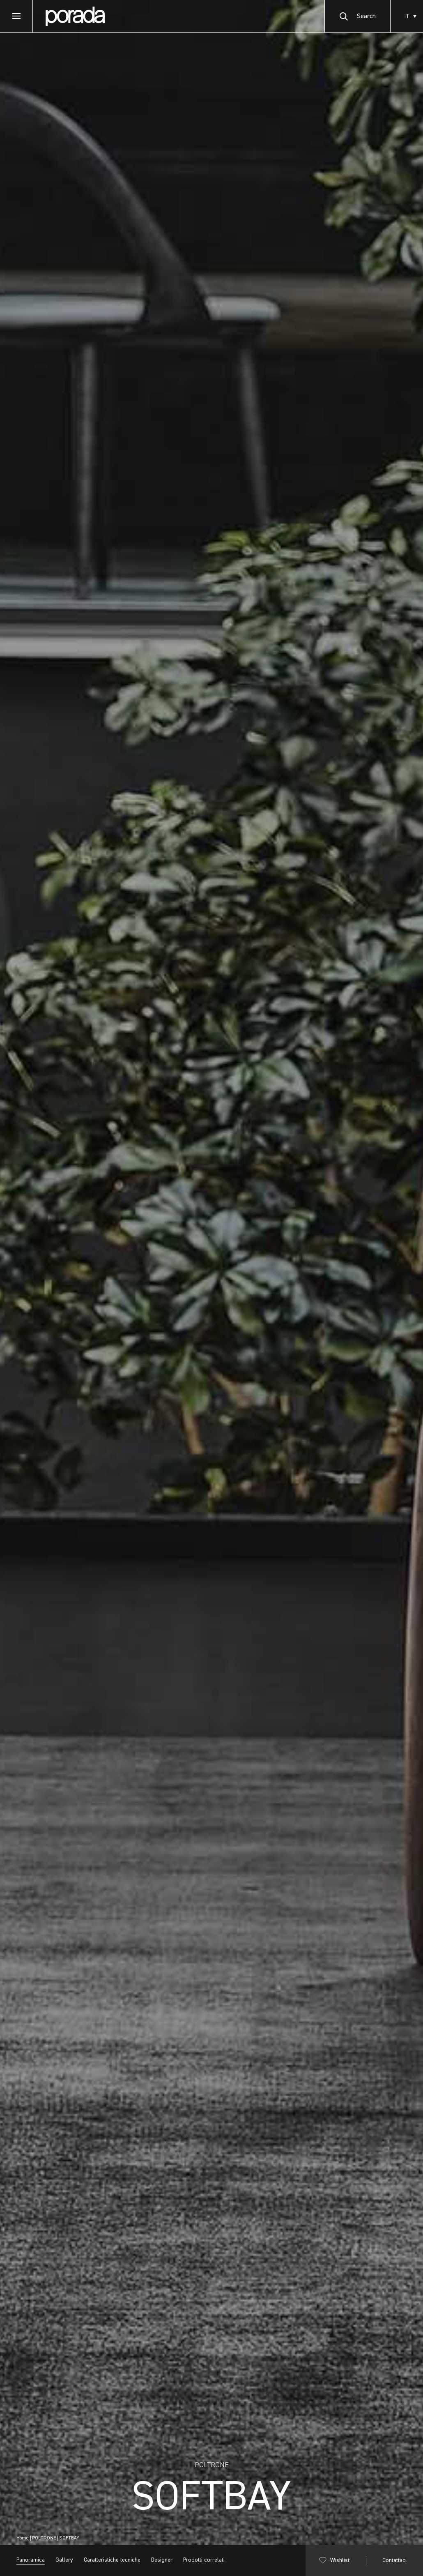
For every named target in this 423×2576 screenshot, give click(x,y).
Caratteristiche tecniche (112, 2560)
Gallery (64, 2560)
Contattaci (394, 2560)
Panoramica (30, 2560)
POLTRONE (44, 2538)
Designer (161, 2560)
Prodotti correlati (204, 2560)
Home (22, 2538)
